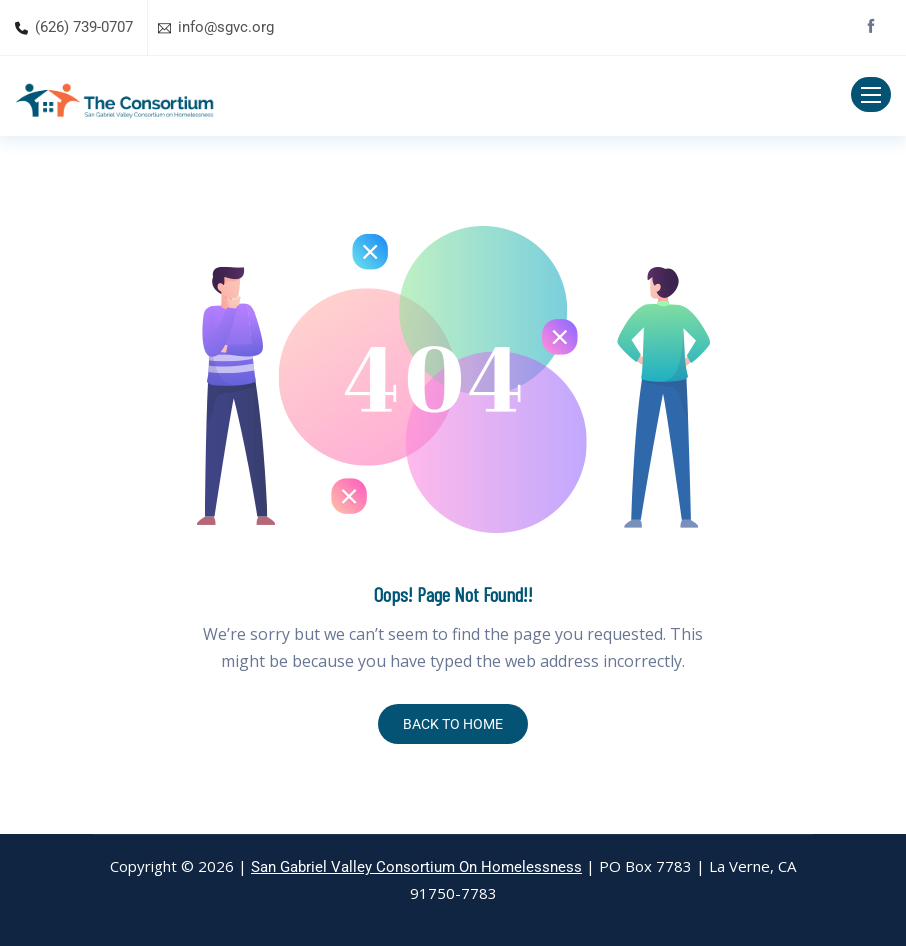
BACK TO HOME (453, 724)
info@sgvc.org (226, 27)
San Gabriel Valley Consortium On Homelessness (416, 867)
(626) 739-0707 (84, 27)
